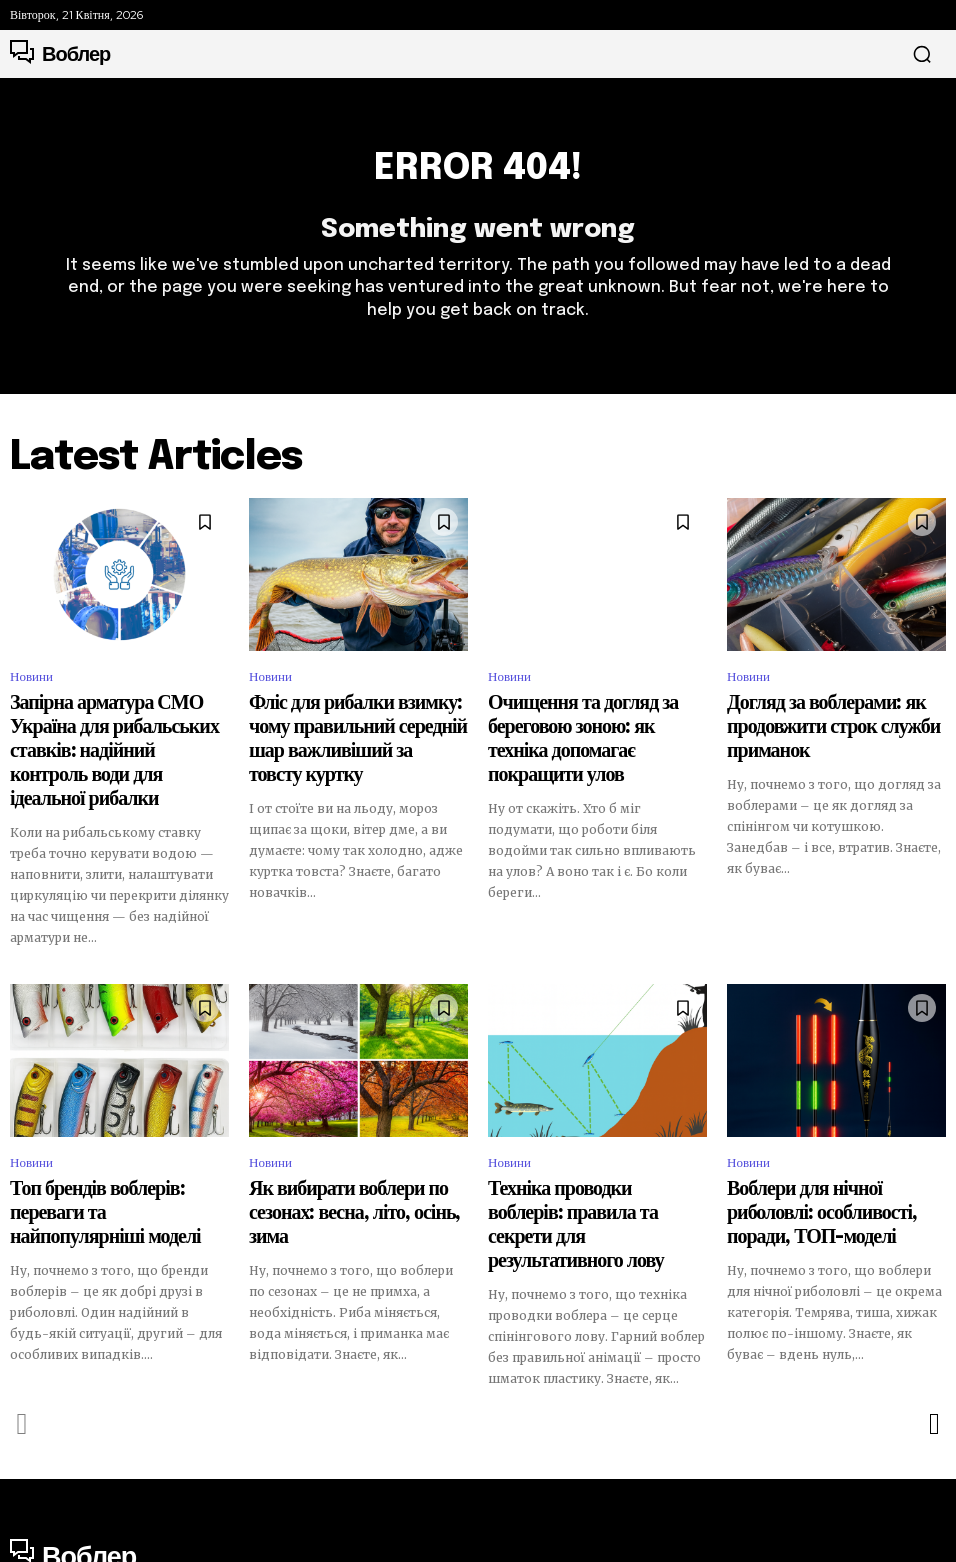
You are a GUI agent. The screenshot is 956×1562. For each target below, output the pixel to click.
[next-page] (933, 1328)
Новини (31, 688)
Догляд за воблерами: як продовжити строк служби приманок (836, 722)
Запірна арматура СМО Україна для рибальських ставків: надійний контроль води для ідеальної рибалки (117, 740)
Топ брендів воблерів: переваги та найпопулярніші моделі (109, 1160)
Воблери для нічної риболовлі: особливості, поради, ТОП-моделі (827, 1160)
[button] (922, 54)
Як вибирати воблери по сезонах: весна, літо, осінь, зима (346, 1160)
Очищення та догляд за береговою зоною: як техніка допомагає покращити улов (589, 731)
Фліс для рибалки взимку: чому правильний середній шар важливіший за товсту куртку (343, 731)
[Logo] (60, 54)
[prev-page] (22, 1328)
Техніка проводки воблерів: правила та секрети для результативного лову (596, 1160)
